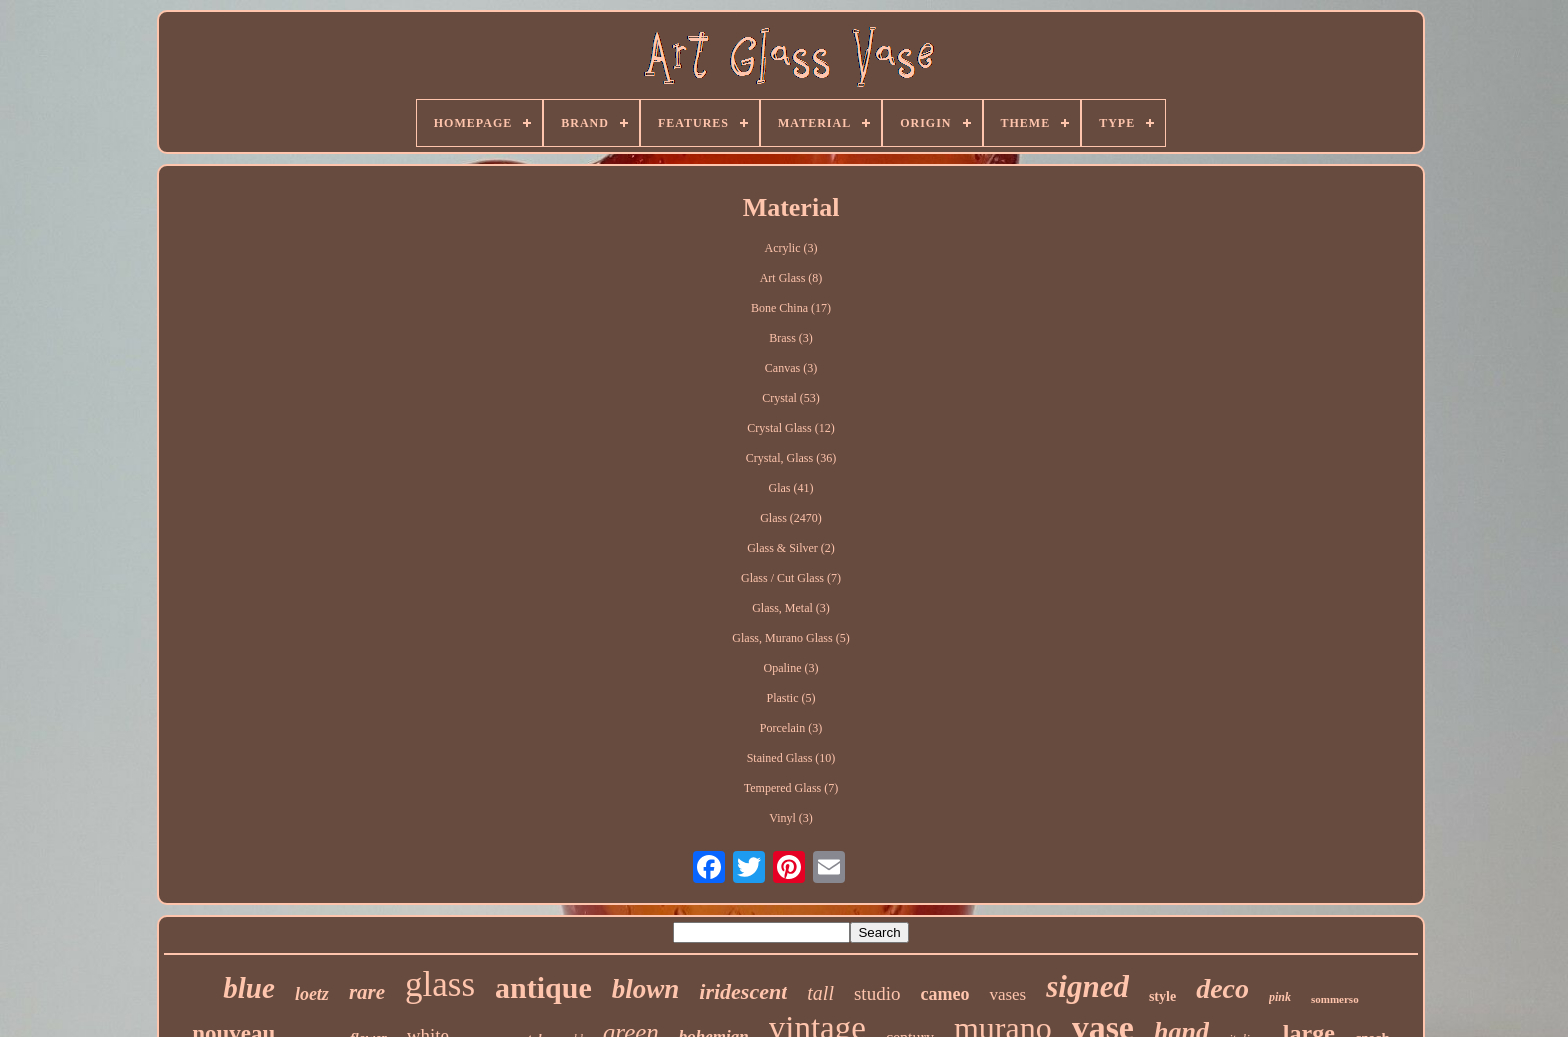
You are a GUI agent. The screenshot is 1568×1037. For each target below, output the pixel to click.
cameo (944, 994)
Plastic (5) (790, 698)
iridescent (743, 991)
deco (1222, 988)
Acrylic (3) (791, 248)
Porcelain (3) (791, 728)
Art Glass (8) (791, 278)
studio (877, 993)
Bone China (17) (791, 308)
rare (367, 992)
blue (249, 988)
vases (1007, 994)
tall (820, 993)
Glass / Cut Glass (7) (791, 578)
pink (1280, 997)
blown (646, 989)
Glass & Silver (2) (791, 548)
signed (1087, 986)
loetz (312, 994)
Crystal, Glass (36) (791, 458)
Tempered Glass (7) (791, 788)
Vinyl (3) (791, 818)
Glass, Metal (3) (791, 608)
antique (543, 987)
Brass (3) (791, 338)
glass (440, 984)
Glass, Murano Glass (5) (790, 638)
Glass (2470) (791, 518)
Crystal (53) (791, 398)
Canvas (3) (791, 368)
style (1162, 996)
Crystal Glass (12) (790, 428)
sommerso (1335, 999)
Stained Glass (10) (791, 758)
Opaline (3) (791, 668)
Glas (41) (790, 488)
